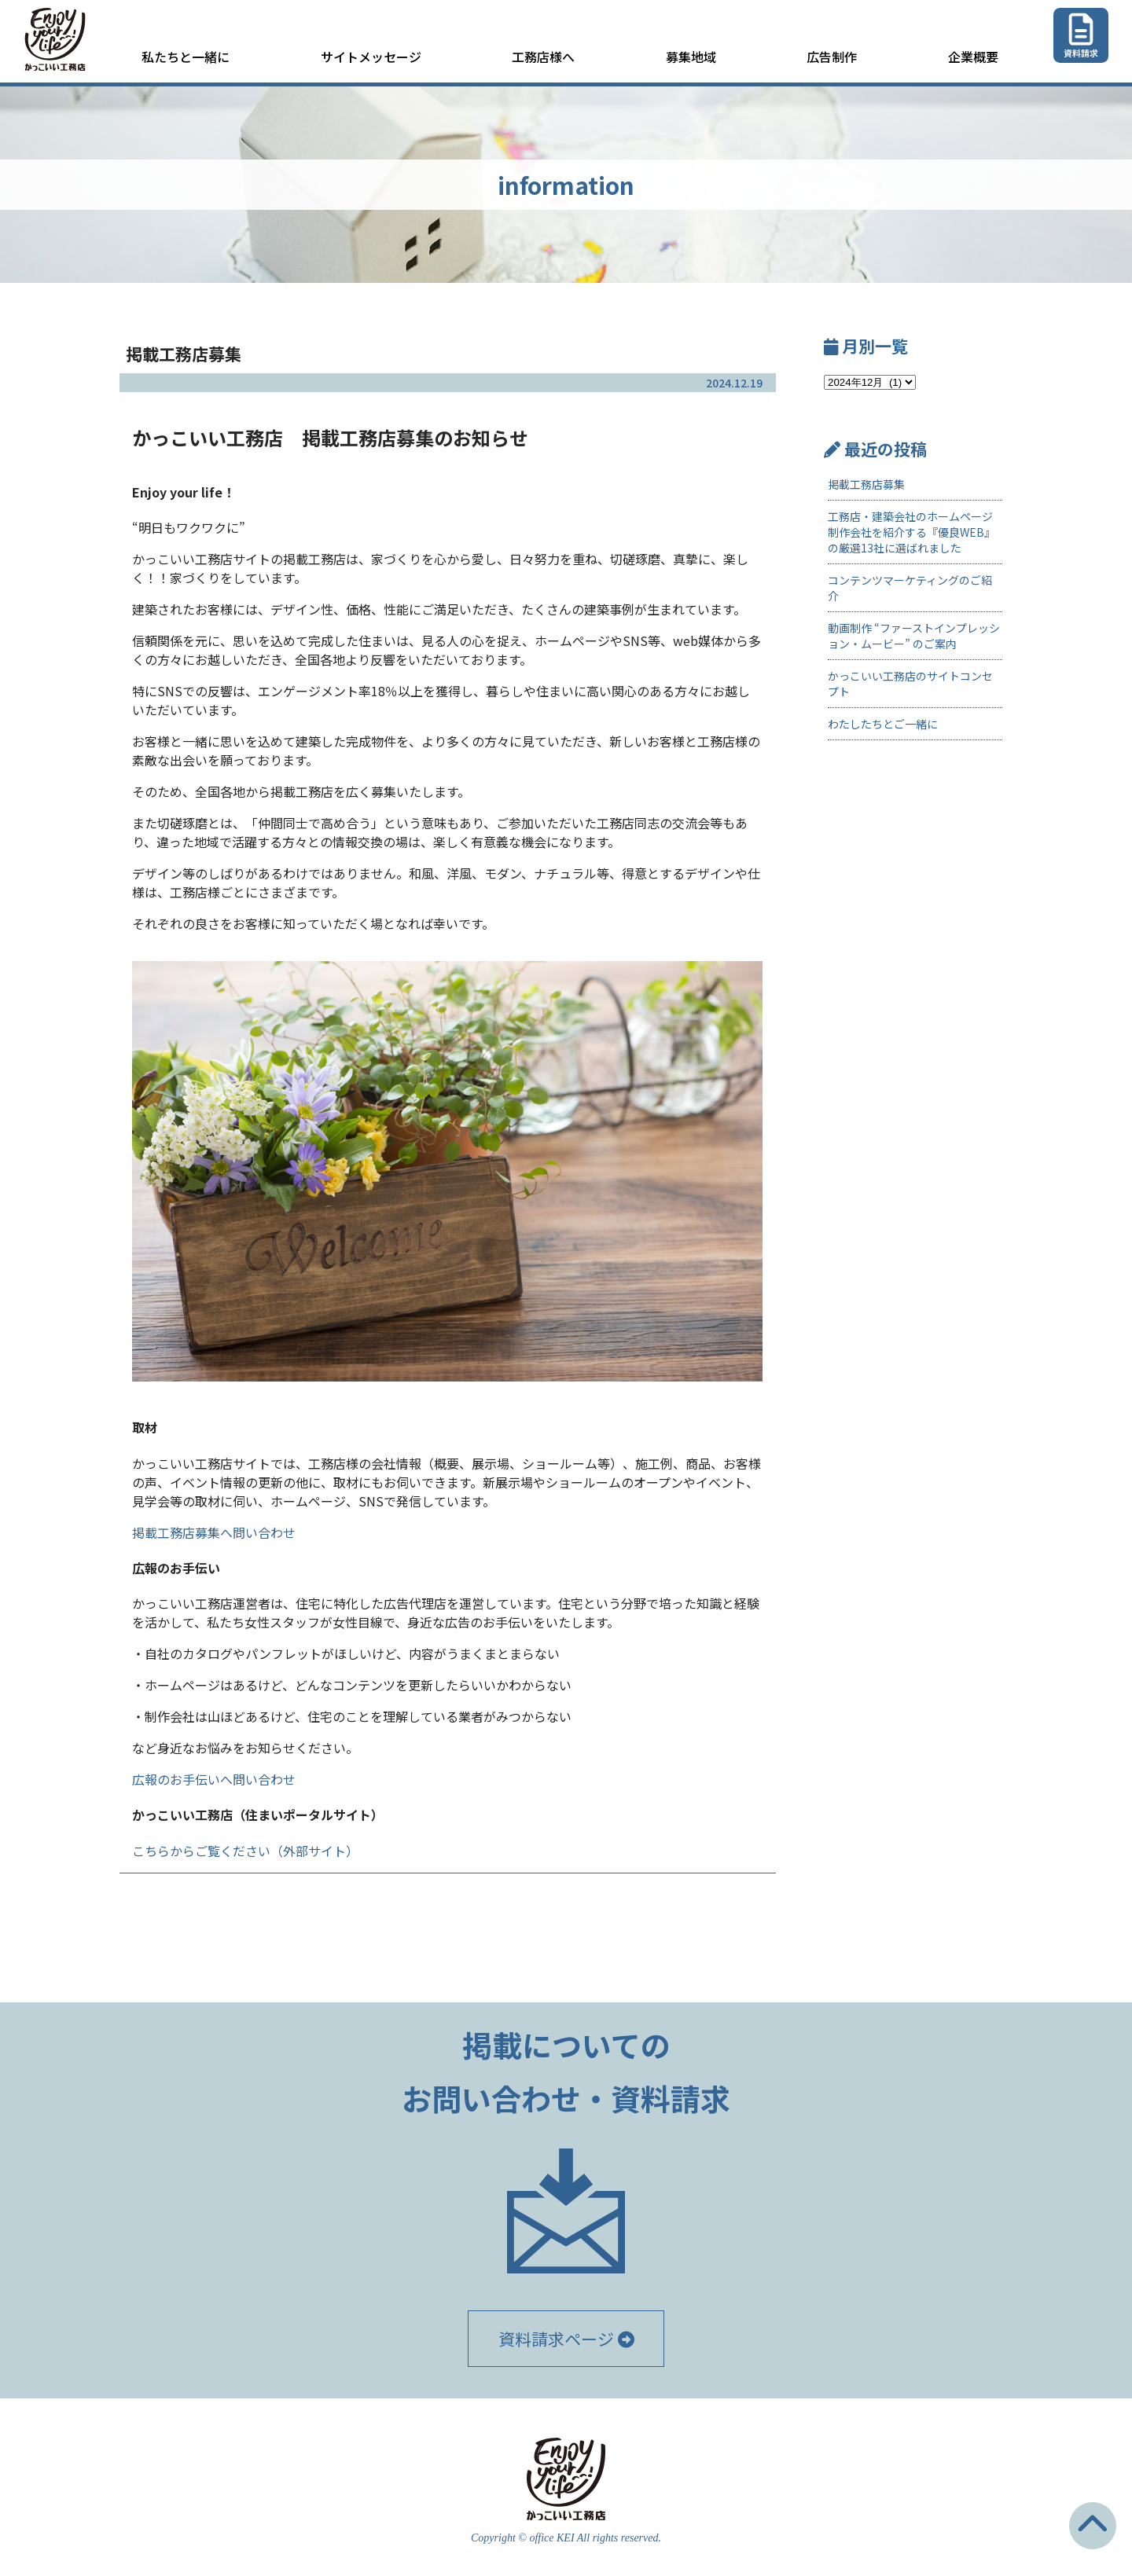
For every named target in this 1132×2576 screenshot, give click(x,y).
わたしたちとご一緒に (883, 724)
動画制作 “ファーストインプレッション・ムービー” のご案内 (914, 635)
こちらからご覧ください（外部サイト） (245, 1850)
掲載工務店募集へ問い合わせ (214, 1532)
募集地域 (691, 56)
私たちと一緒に (186, 56)
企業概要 (973, 56)
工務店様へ (543, 56)
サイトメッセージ (371, 56)
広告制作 (832, 56)
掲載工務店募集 (866, 484)
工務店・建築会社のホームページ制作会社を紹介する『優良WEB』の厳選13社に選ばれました (911, 532)
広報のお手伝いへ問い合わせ (214, 1779)
